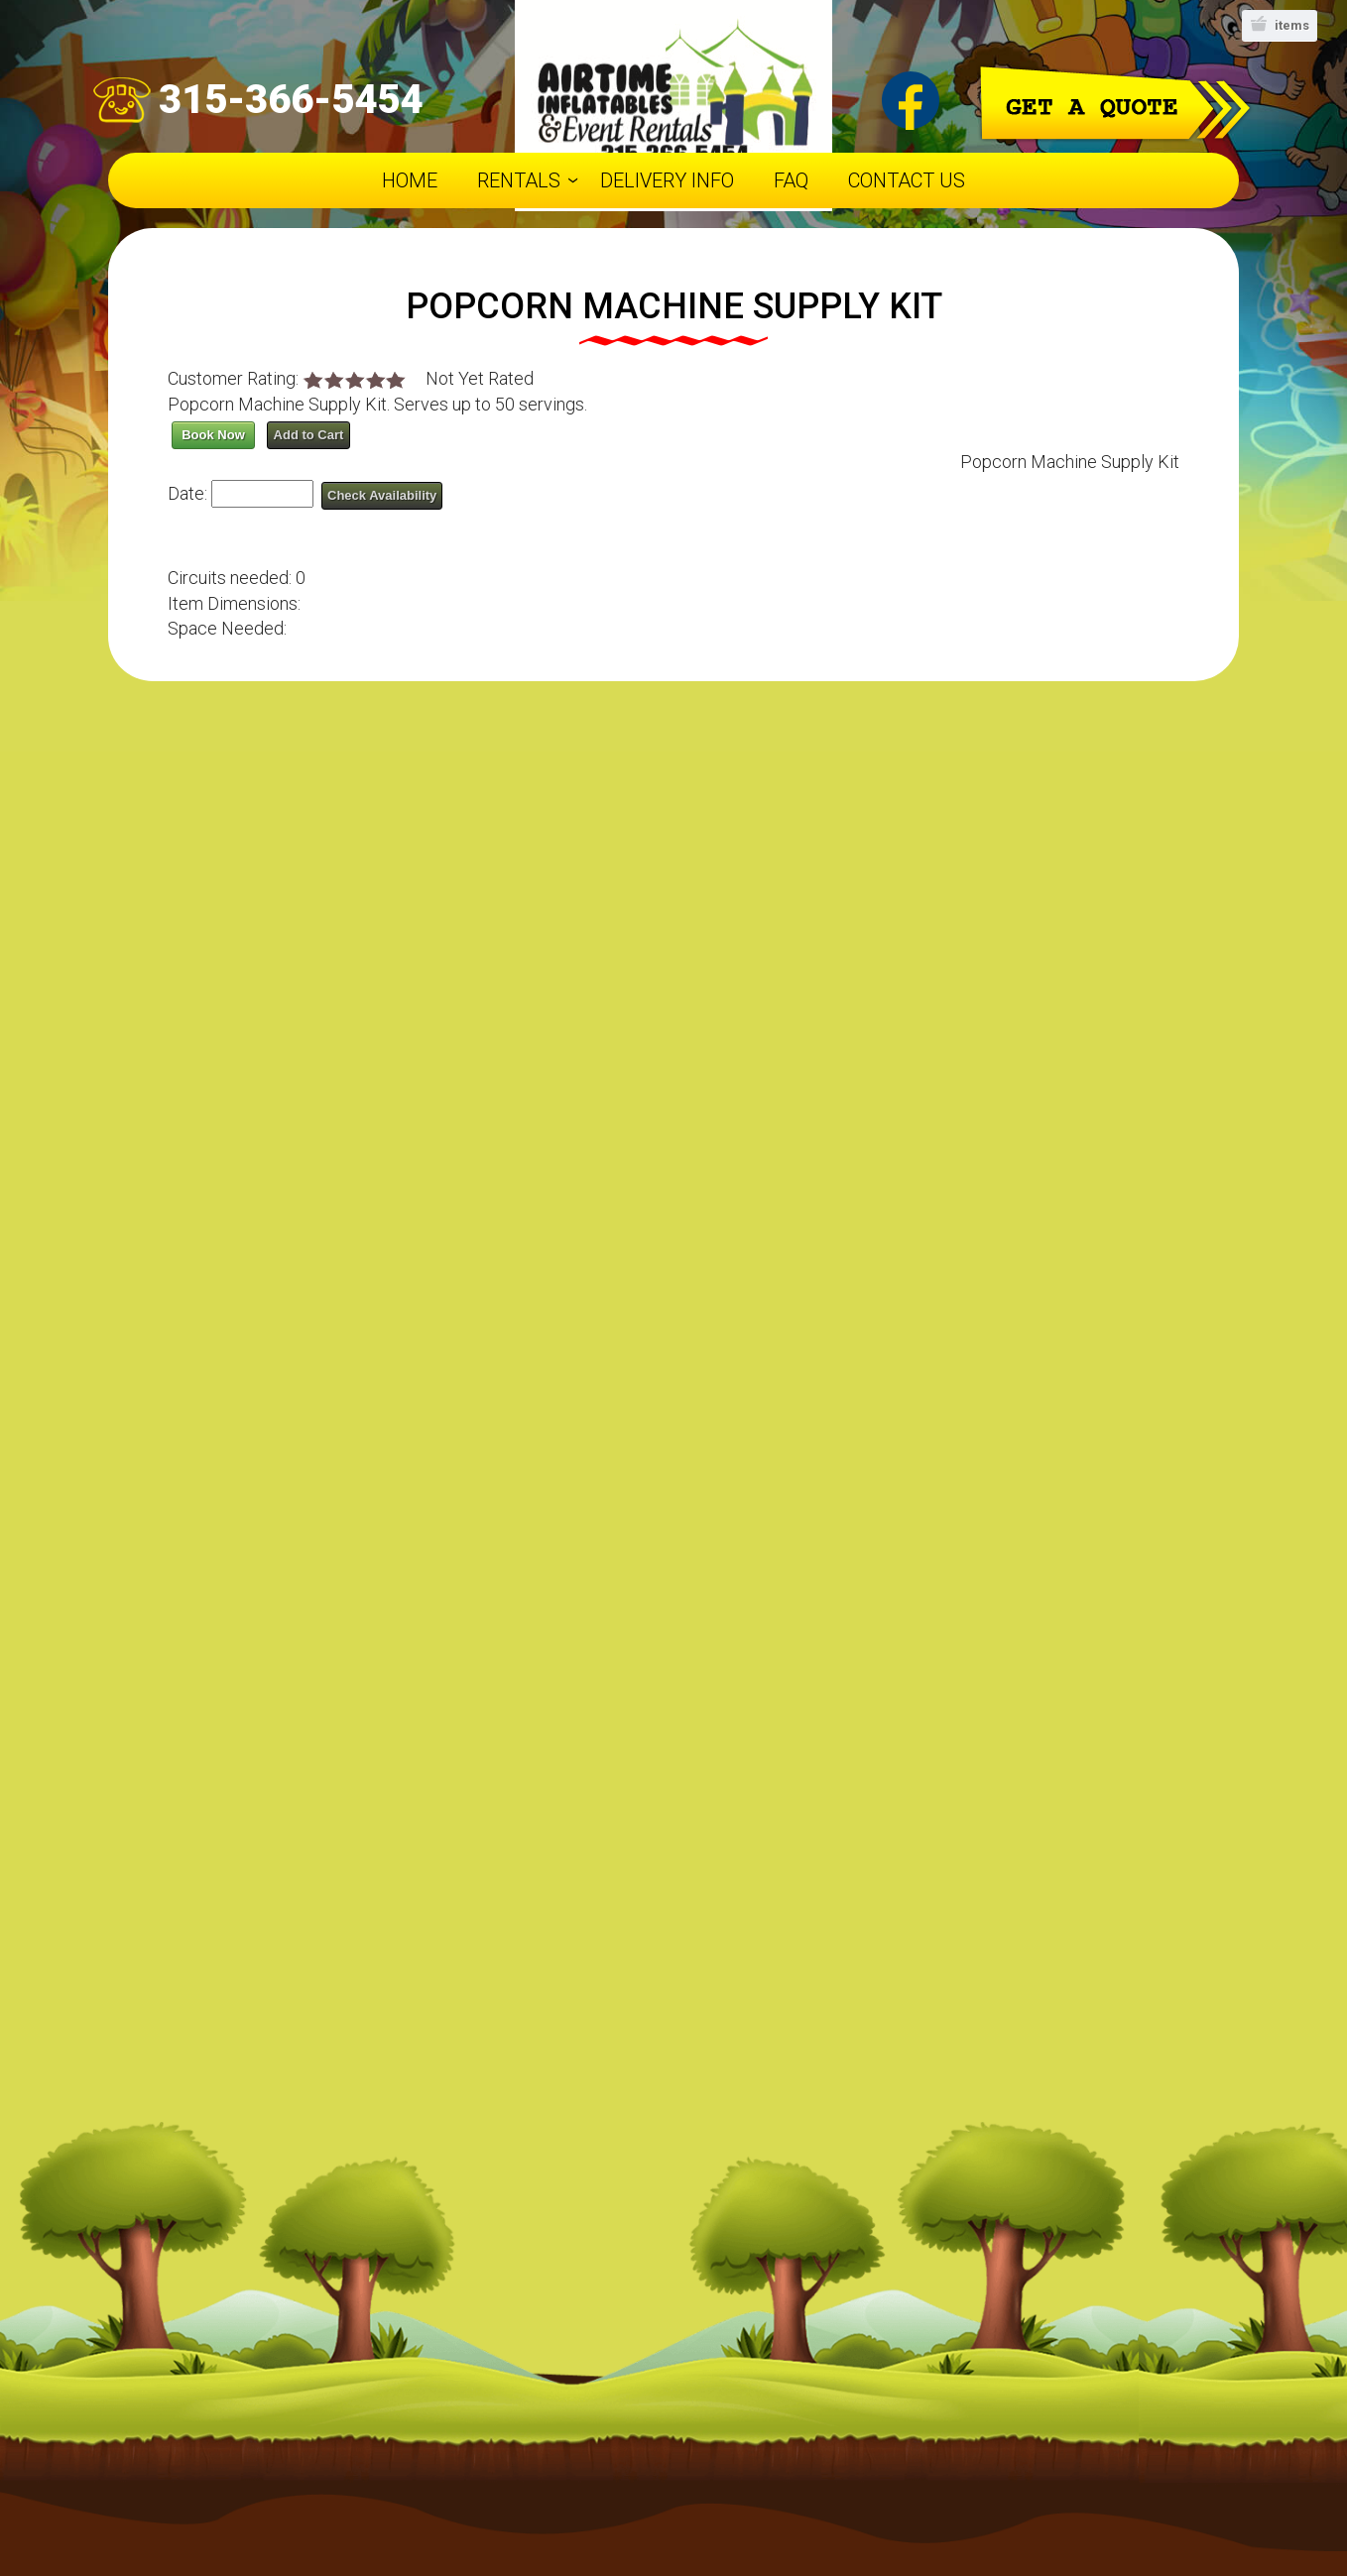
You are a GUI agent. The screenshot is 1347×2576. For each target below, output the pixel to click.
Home (409, 180)
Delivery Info (667, 180)
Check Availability (381, 495)
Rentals (518, 180)
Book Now (213, 434)
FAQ (791, 180)
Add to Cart (309, 434)
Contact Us (906, 180)
